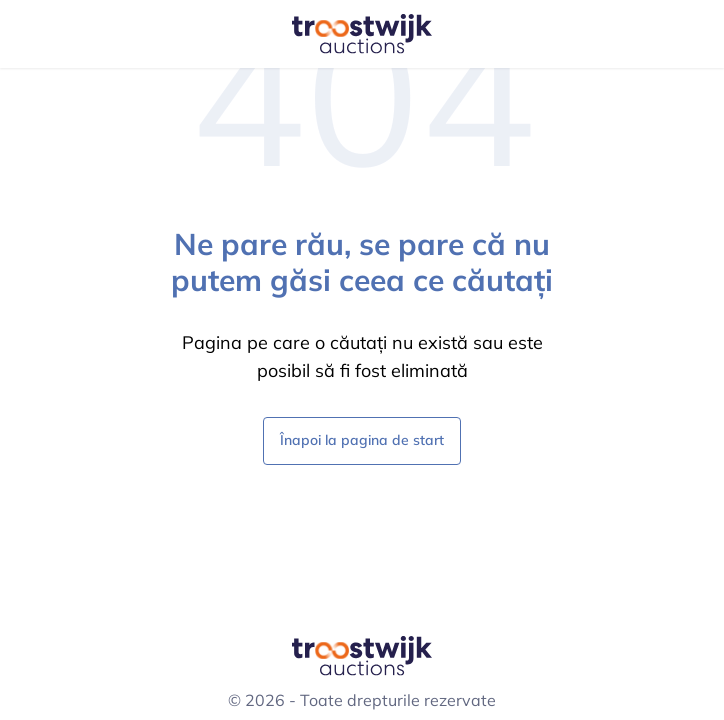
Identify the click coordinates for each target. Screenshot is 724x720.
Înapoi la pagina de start (362, 439)
